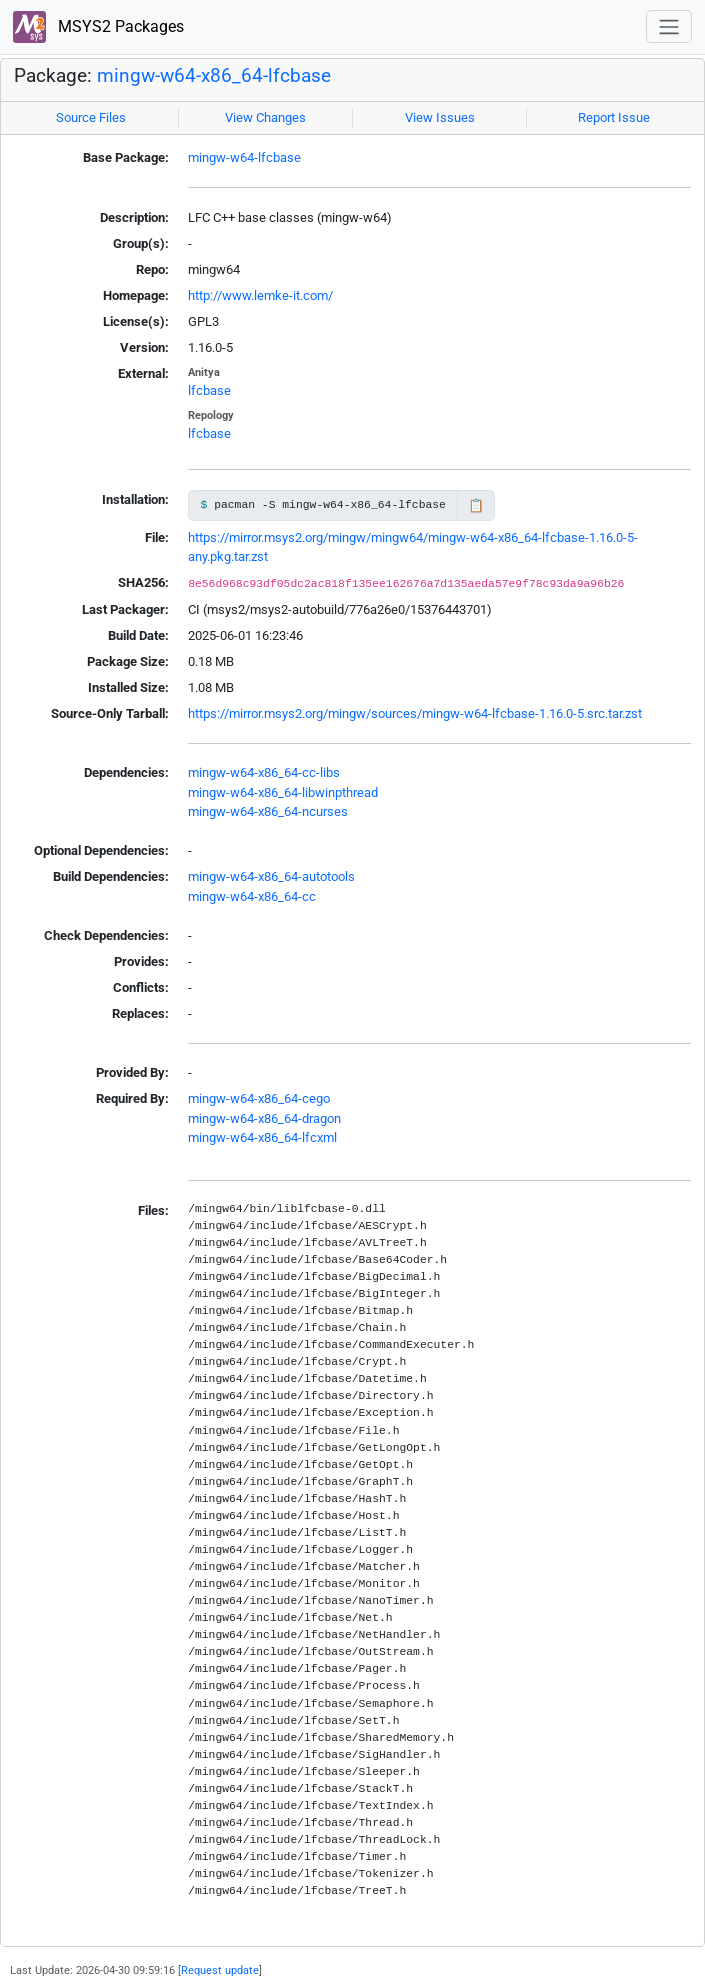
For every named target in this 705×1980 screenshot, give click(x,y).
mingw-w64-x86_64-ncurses (268, 811)
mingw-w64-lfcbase (244, 157)
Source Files (91, 117)
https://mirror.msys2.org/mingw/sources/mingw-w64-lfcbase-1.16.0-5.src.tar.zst (415, 713)
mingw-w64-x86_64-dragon (264, 1118)
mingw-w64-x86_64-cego (259, 1098)
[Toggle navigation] (669, 26)
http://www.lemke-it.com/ (260, 295)
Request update (220, 1970)
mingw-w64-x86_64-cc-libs (264, 772)
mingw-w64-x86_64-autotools (271, 876)
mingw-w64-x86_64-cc (252, 896)
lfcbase (209, 390)
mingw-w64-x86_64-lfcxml (262, 1137)
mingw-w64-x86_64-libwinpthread (283, 792)
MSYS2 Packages (98, 27)
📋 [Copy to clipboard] (476, 505)
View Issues (440, 117)
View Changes (265, 117)
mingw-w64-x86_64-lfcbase (214, 76)
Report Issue (614, 117)
